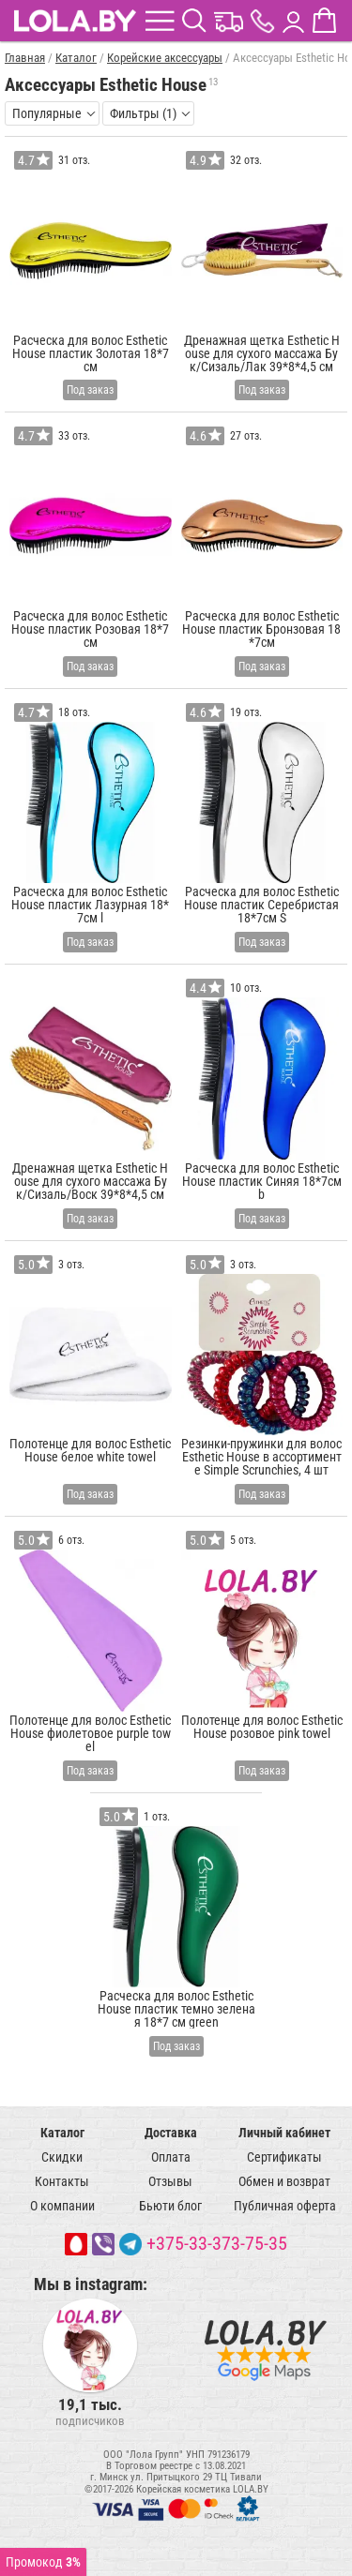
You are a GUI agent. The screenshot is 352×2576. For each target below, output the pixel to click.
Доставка (171, 2132)
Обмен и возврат (284, 2181)
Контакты (62, 2181)
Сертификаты (284, 2156)
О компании (62, 2205)
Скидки (62, 2156)
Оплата (171, 2156)
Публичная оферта (285, 2205)
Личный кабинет (284, 2132)
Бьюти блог (170, 2205)
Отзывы (170, 2181)
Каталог (62, 2132)
